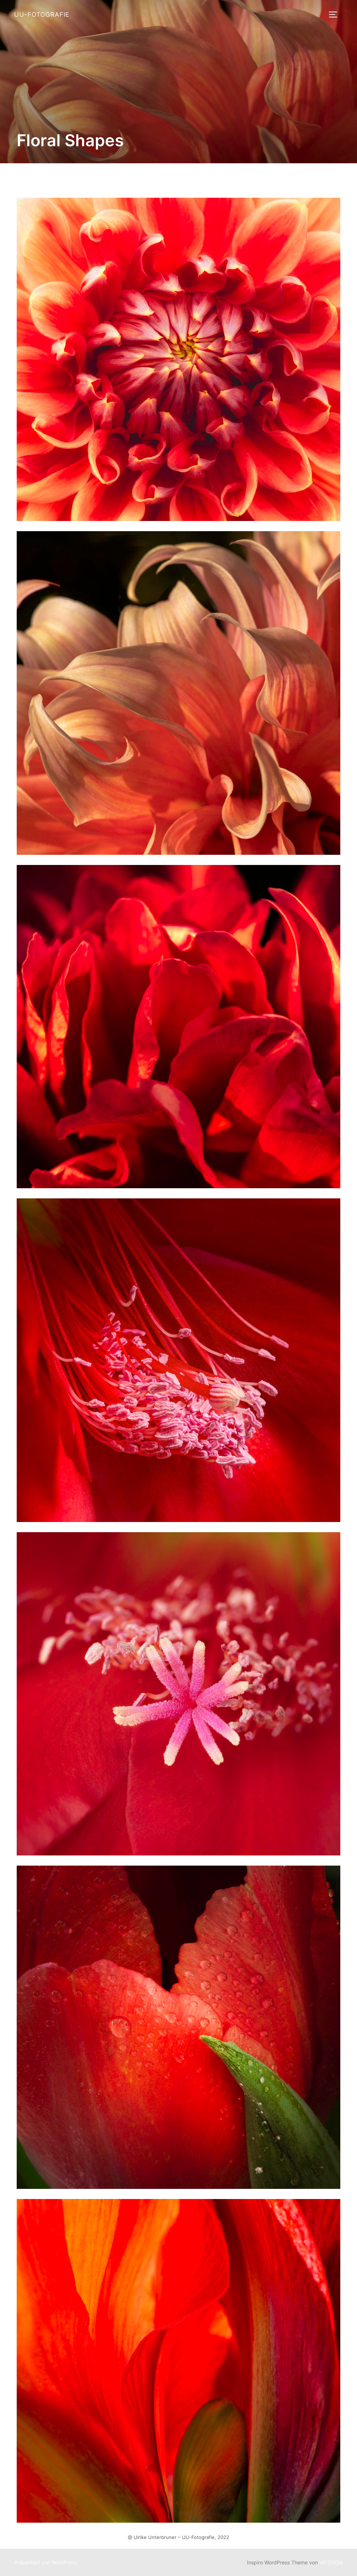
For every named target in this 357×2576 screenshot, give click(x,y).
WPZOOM (331, 2562)
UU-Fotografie (41, 14)
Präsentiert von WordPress (45, 2562)
